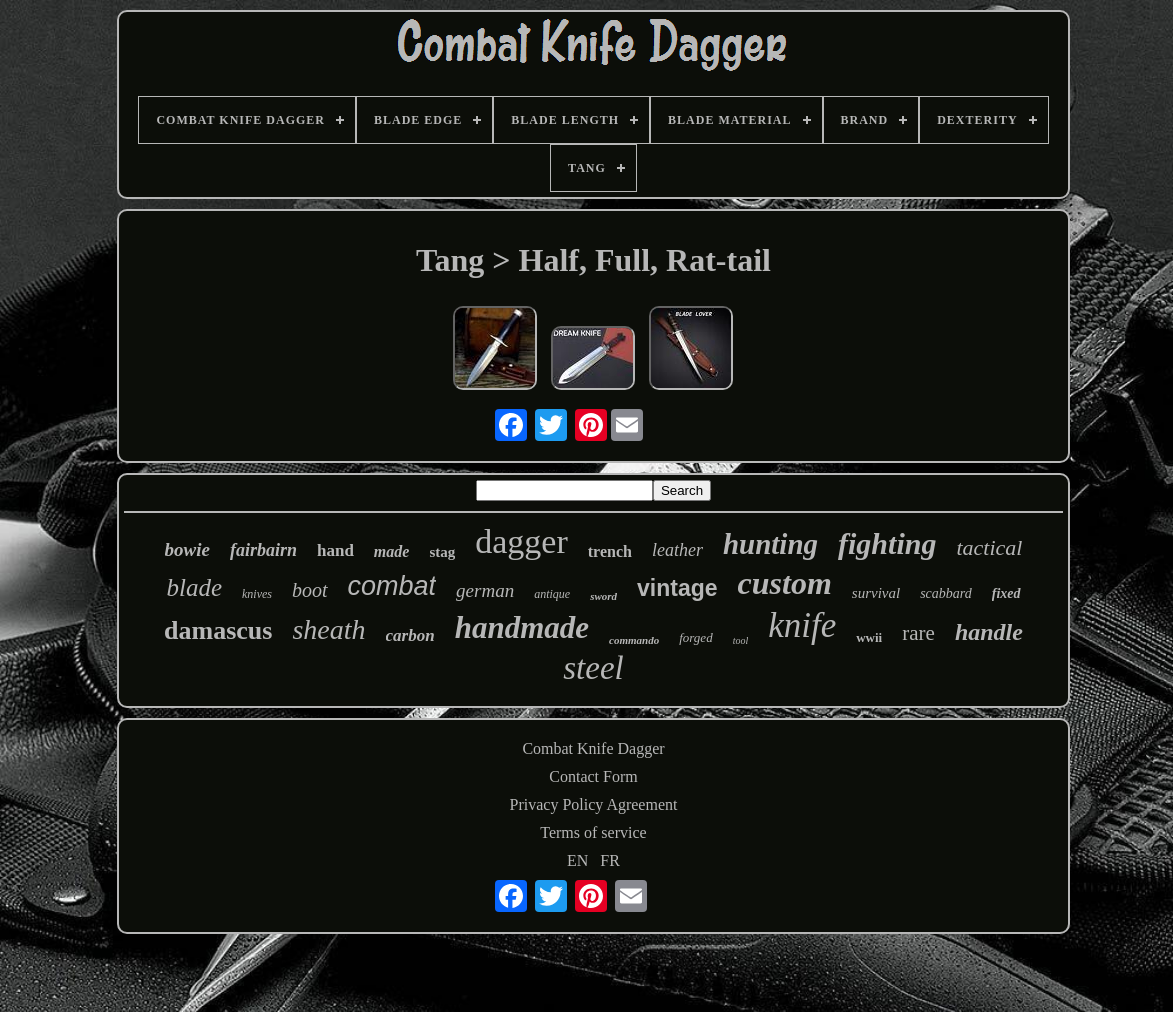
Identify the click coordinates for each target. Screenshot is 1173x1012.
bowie (187, 549)
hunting (770, 544)
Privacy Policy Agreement (594, 804)
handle (989, 632)
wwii (869, 637)
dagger (521, 541)
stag (442, 552)
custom (785, 583)
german (485, 590)
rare (918, 633)
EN (577, 860)
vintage (677, 588)
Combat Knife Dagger (593, 748)
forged (695, 637)
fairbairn (263, 550)
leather (677, 550)
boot (310, 590)
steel (593, 668)
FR (610, 860)
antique (552, 594)
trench (610, 551)
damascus (218, 630)
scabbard (946, 593)
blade (194, 587)
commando (634, 640)
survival (876, 593)
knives (257, 594)
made (392, 551)
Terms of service (593, 832)
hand (335, 550)
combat (392, 586)
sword (603, 596)
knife (802, 625)
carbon (410, 635)
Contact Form (593, 776)
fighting (887, 543)
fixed (1006, 593)
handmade (522, 627)
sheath (328, 629)
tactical (989, 547)
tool (741, 640)
